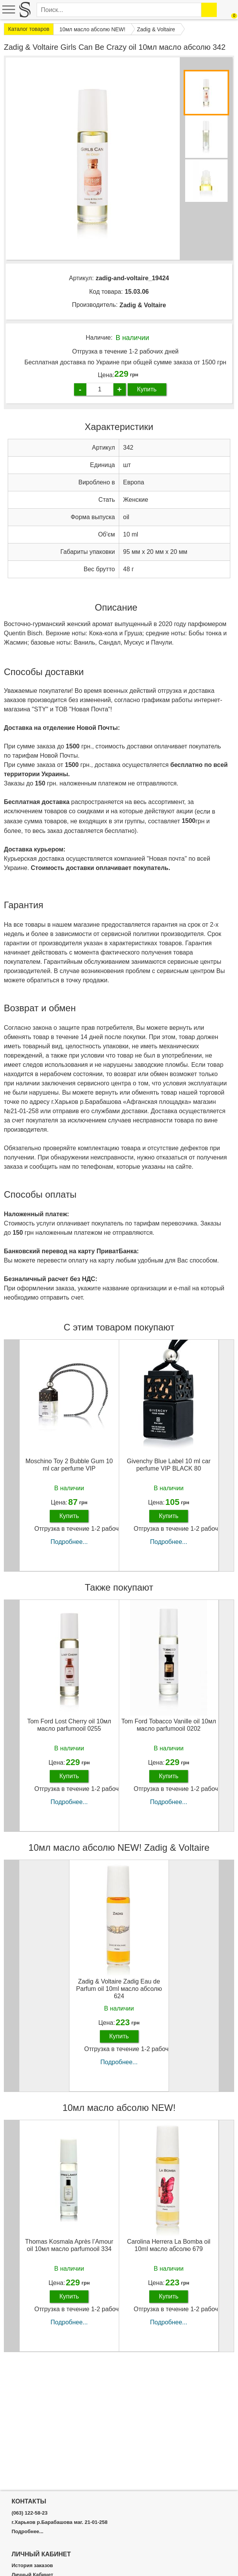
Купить (147, 389)
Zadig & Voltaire (143, 305)
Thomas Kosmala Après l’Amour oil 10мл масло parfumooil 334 (69, 2245)
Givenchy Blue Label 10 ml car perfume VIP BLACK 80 (169, 1465)
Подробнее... (69, 1541)
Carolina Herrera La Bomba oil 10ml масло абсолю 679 (168, 2245)
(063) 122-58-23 (29, 2513)
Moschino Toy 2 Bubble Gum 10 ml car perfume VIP (69, 1465)
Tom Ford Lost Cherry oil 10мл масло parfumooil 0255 (69, 1725)
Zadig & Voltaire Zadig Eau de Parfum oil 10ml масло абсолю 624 (119, 1988)
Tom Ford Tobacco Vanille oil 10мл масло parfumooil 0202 (168, 1725)
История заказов (32, 2565)
